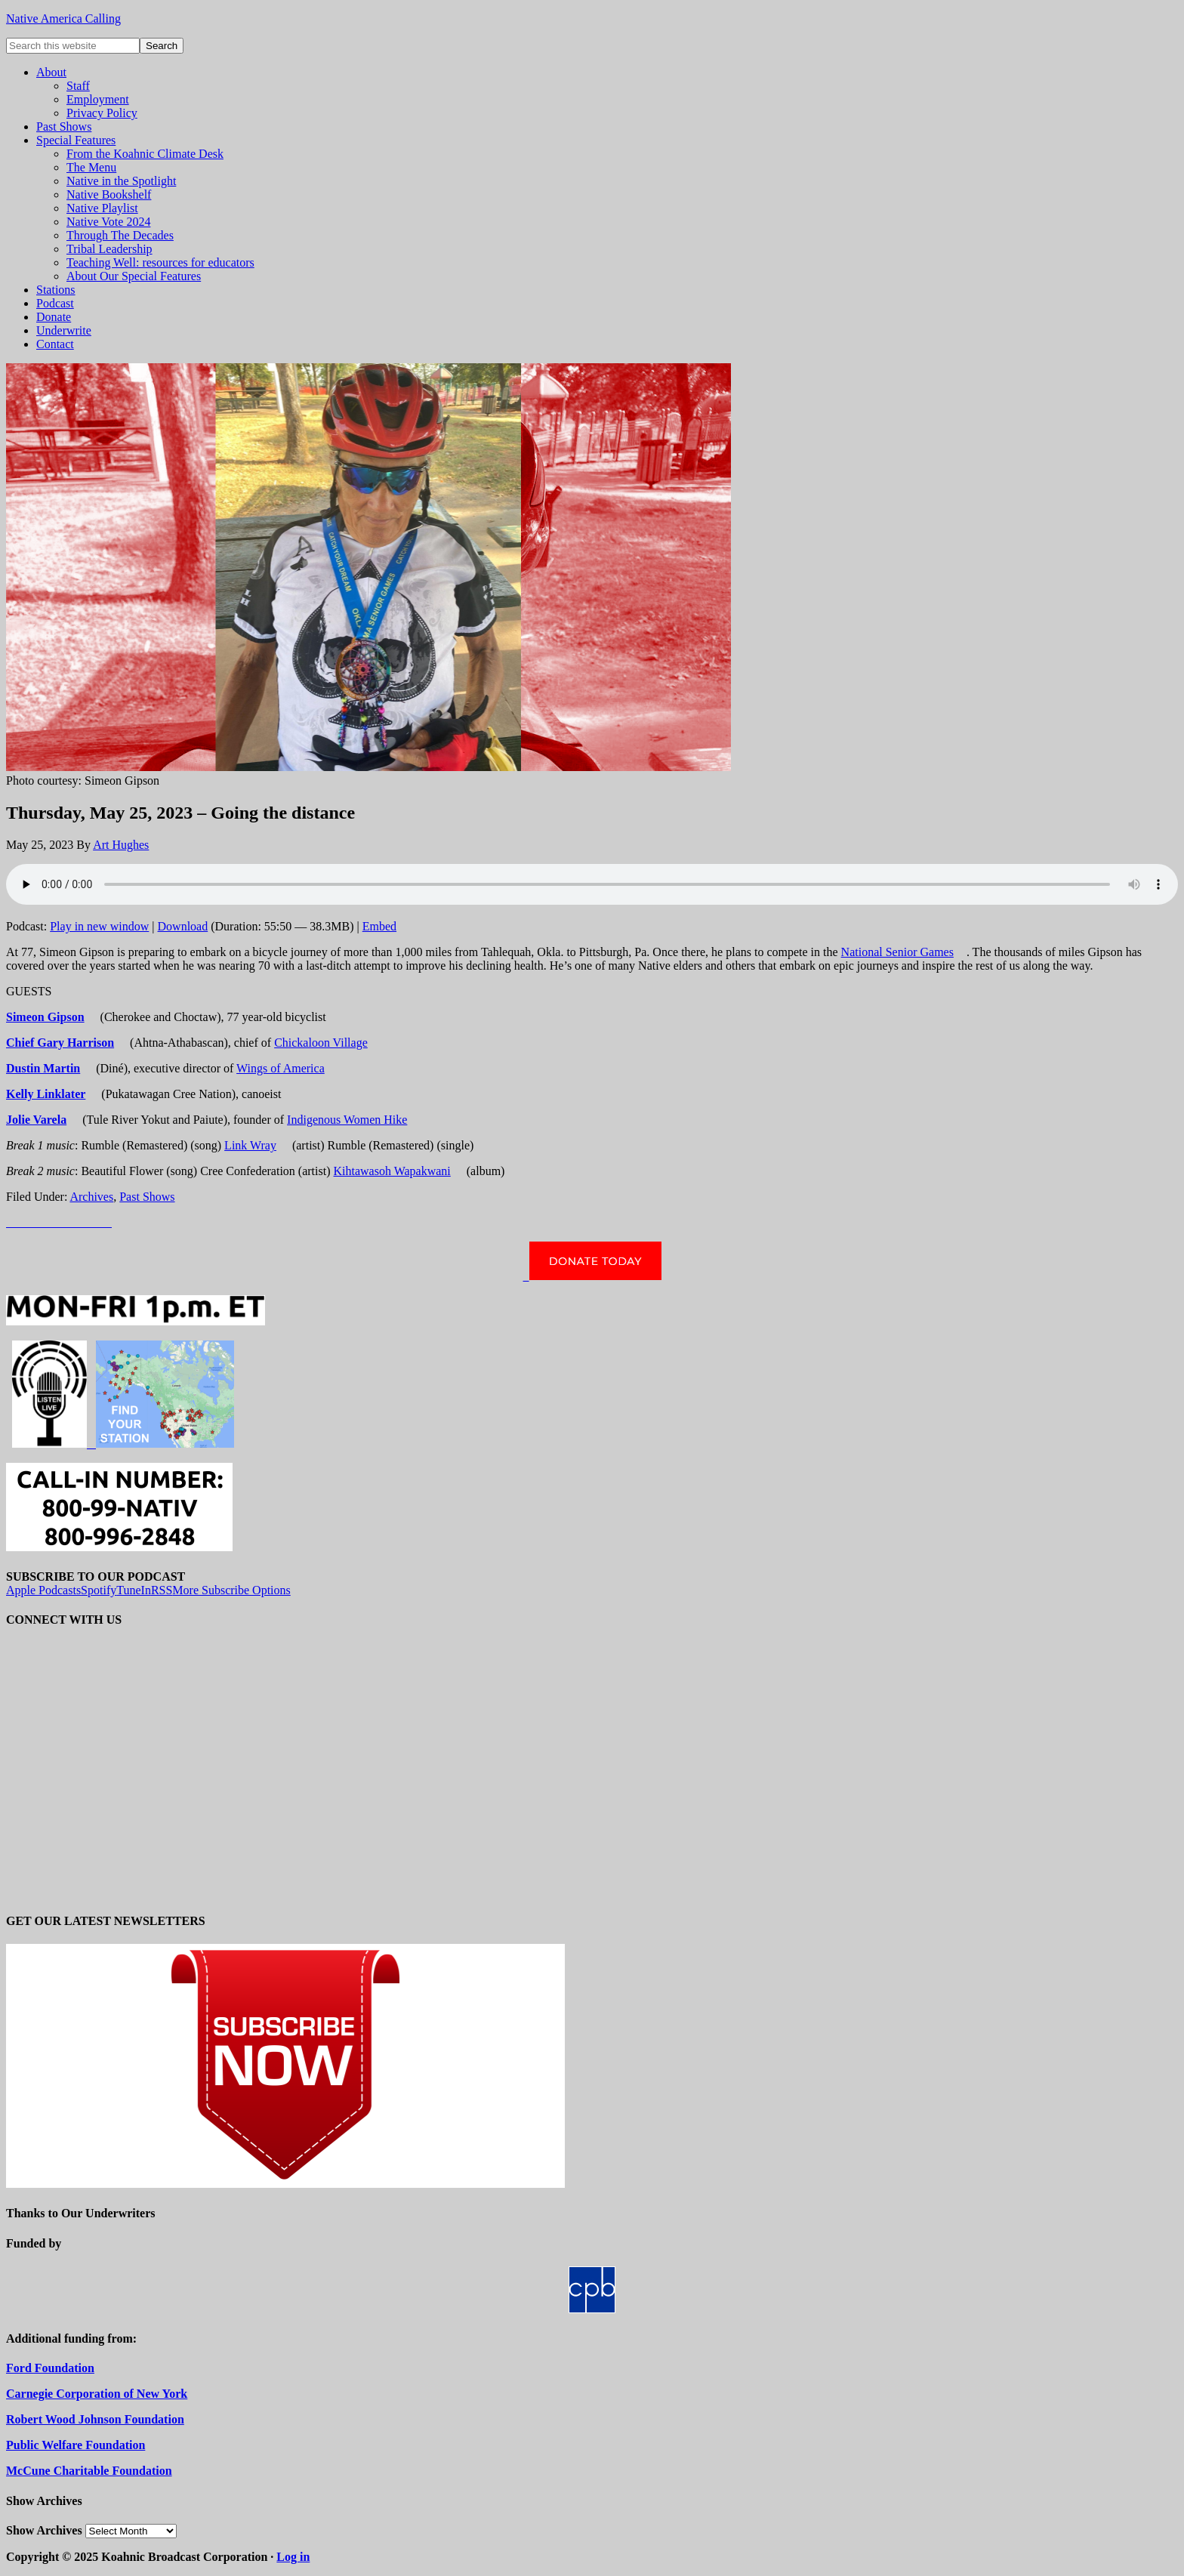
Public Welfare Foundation (75, 2445)
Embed (379, 926)
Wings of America (280, 1068)
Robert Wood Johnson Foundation (95, 2419)
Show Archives (44, 2530)
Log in (293, 2556)
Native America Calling (63, 18)
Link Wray (250, 1145)
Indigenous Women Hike (347, 1119)
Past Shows (146, 1196)
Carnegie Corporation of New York (96, 2393)
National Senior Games (897, 952)
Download (183, 926)
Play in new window (99, 926)
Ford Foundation (50, 2368)
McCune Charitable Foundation (89, 2470)
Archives (91, 1196)
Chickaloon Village (321, 1042)
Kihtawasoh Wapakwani (392, 1171)
